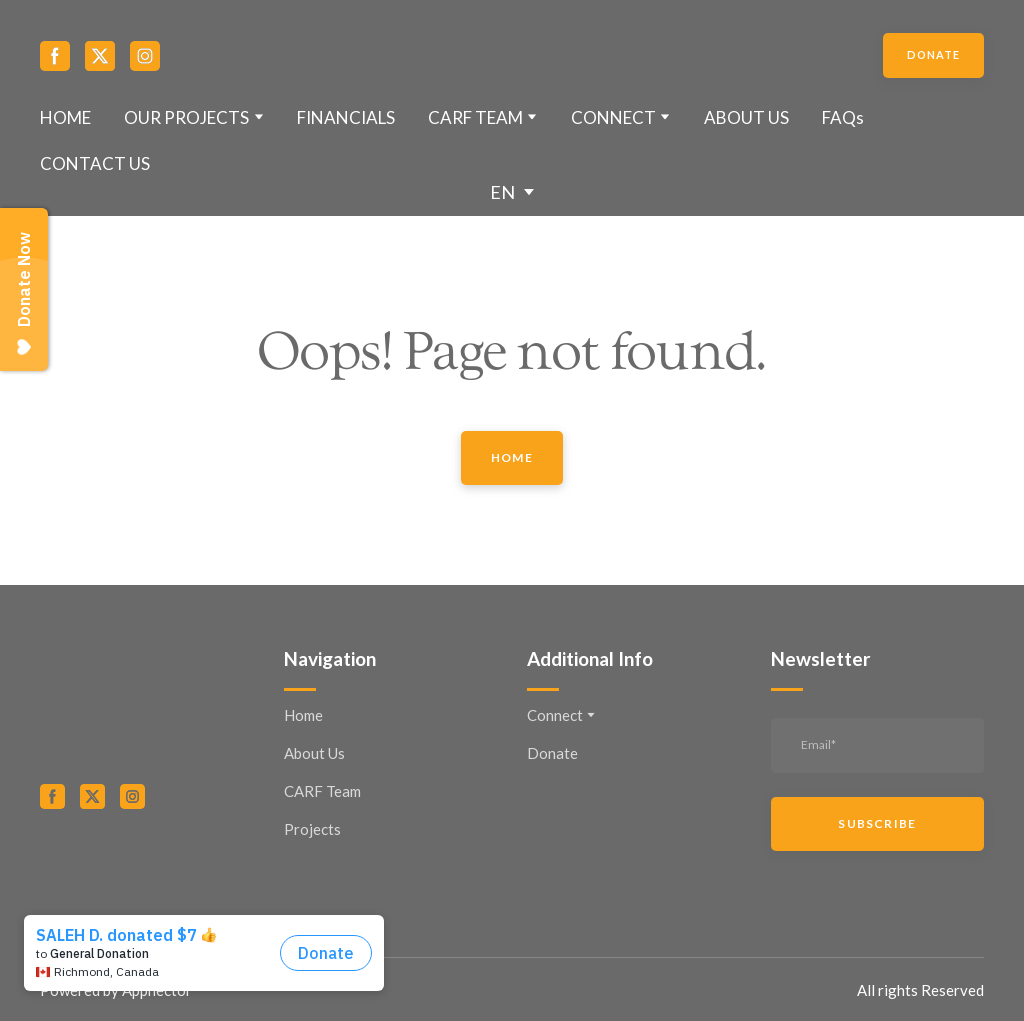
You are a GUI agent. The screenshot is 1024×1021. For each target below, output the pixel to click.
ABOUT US (746, 117)
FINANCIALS (346, 117)
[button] (55, 56)
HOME (65, 117)
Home (303, 715)
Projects (312, 829)
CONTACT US (95, 163)
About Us (314, 753)
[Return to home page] (512, 56)
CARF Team (322, 791)
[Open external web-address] (147, 869)
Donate (552, 753)
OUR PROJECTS (186, 117)
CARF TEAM (475, 117)
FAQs (843, 117)
